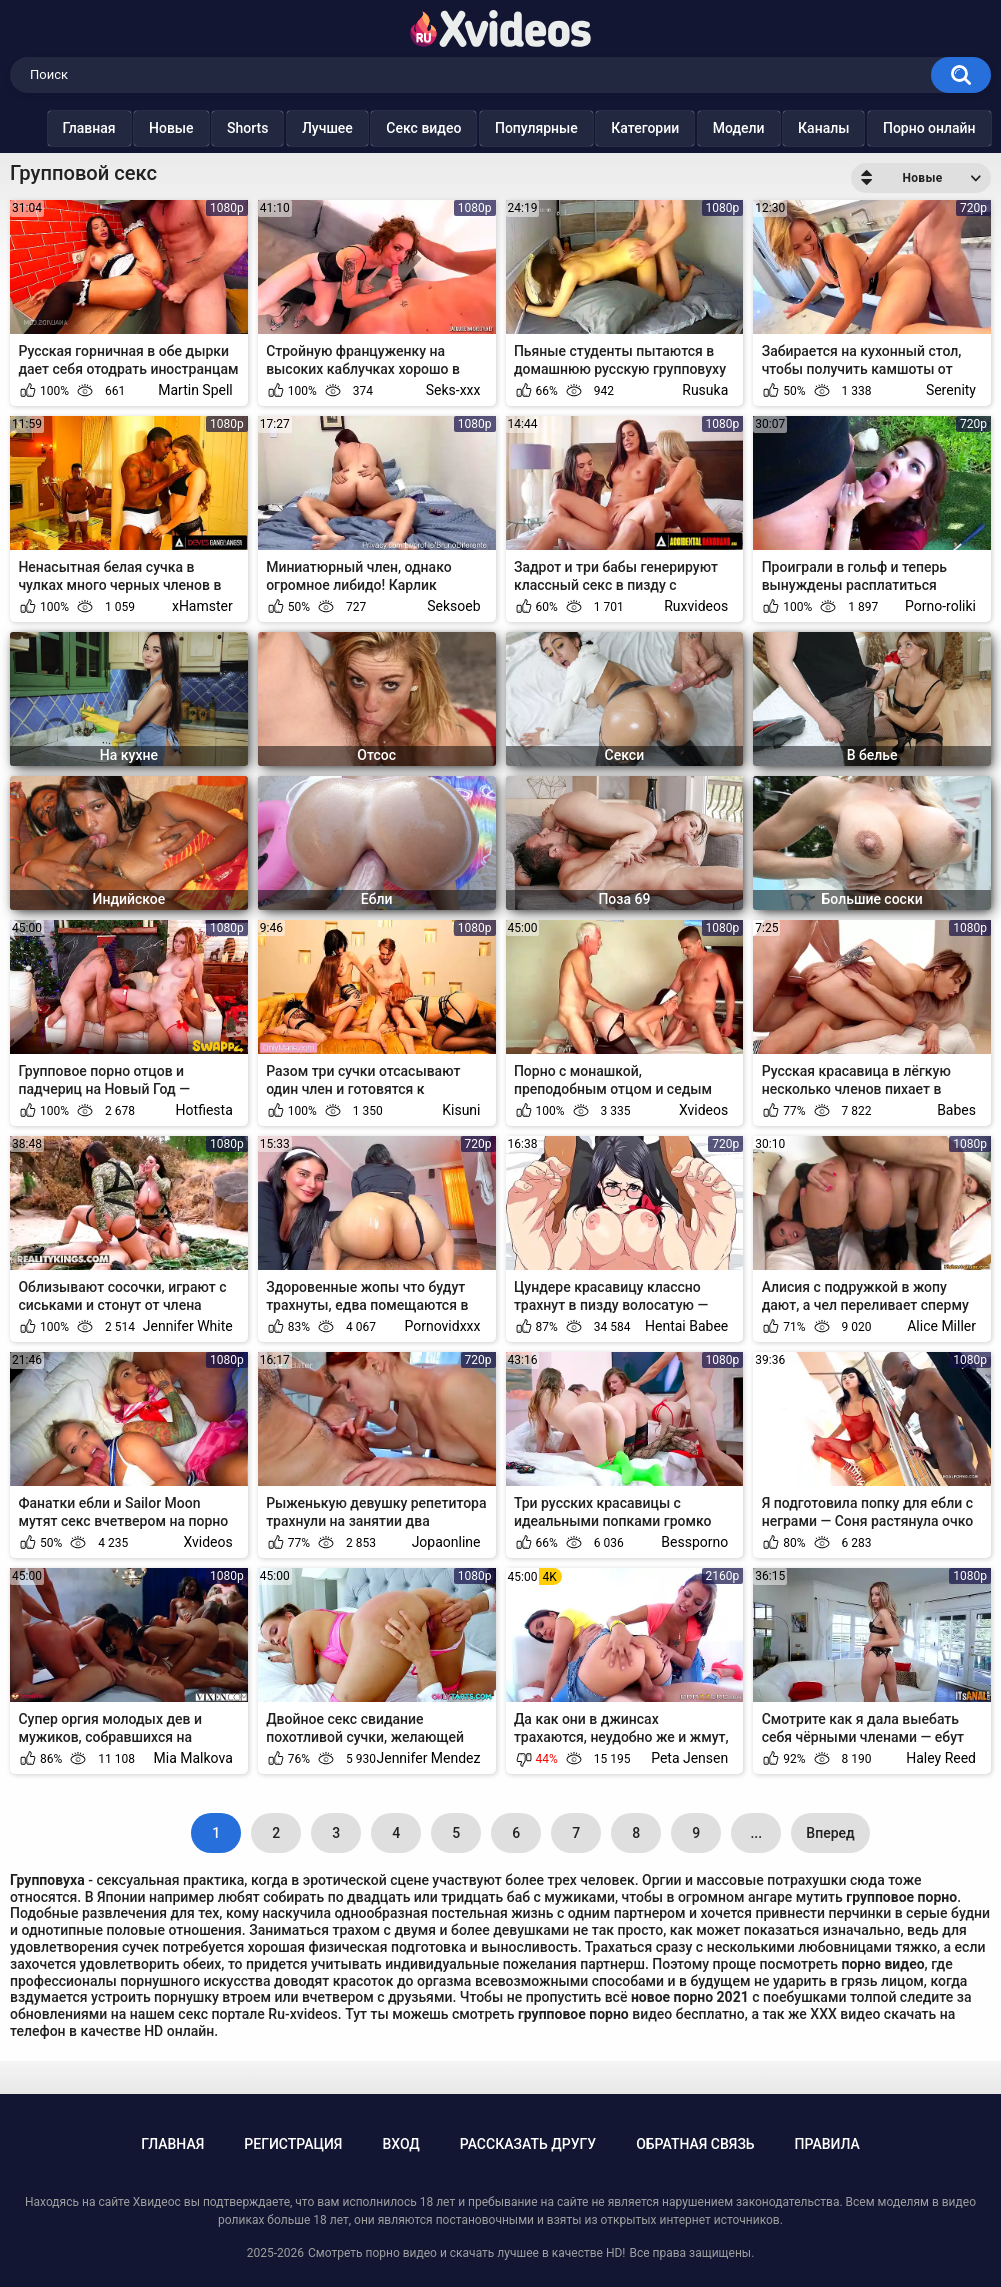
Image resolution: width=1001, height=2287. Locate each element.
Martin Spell (195, 390)
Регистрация (293, 2144)
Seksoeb (453, 606)
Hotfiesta (204, 1110)
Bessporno (694, 1542)
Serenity (951, 390)
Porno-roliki (940, 606)
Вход (400, 2144)
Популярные (538, 128)
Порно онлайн (931, 128)
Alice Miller (941, 1326)
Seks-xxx (453, 390)
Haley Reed (941, 1758)
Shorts (250, 128)
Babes (956, 1110)
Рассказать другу (528, 2144)
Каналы (826, 128)
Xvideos (703, 1110)
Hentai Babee (686, 1326)
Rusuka (705, 390)
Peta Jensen (689, 1758)
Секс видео (426, 128)
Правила (827, 2144)
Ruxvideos (696, 606)
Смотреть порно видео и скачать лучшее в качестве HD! (466, 2253)
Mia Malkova (193, 1758)
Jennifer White (188, 1326)
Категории (648, 128)
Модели (741, 128)
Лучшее (329, 128)
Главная (91, 128)
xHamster (202, 606)
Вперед (830, 1833)
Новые (173, 128)
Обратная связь (695, 2144)
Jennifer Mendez (428, 1758)
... (756, 1833)
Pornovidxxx (442, 1326)
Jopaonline (446, 1542)
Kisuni (461, 1110)
